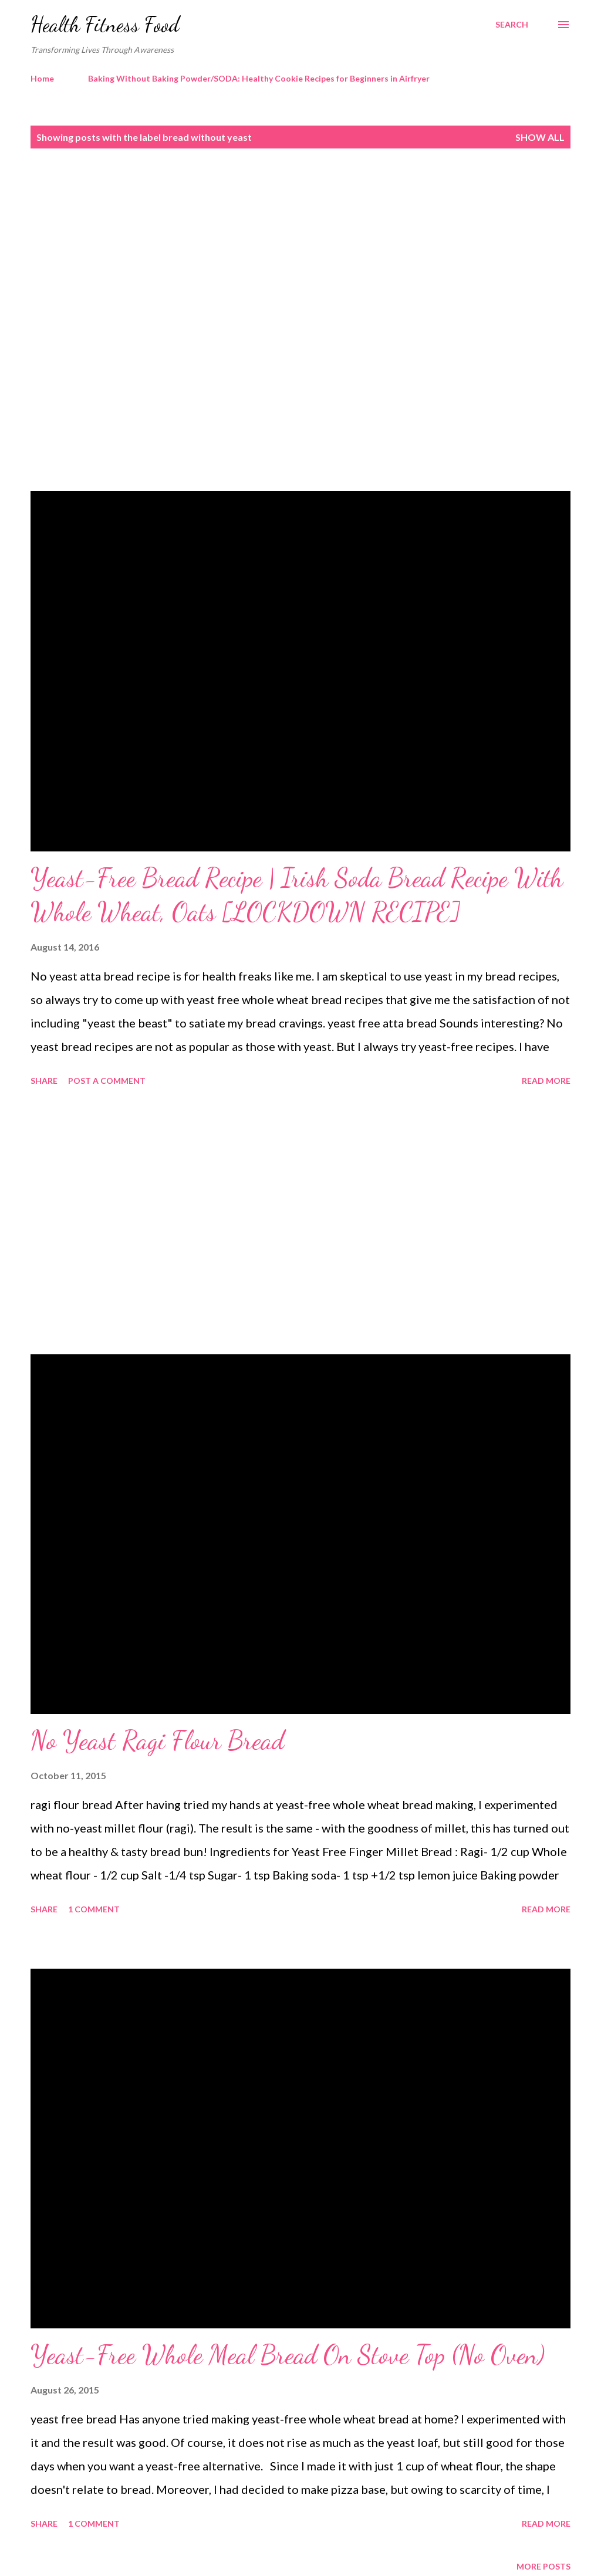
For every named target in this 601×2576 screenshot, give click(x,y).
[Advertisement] (300, 245)
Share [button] (44, 1081)
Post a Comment (107, 1081)
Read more (546, 1081)
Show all (540, 137)
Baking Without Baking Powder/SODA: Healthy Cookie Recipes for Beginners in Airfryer (259, 78)
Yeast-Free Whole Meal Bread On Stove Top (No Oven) (288, 2355)
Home (42, 78)
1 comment (94, 1909)
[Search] (511, 24)
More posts (543, 2566)
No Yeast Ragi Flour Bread (157, 1740)
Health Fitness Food (105, 24)
